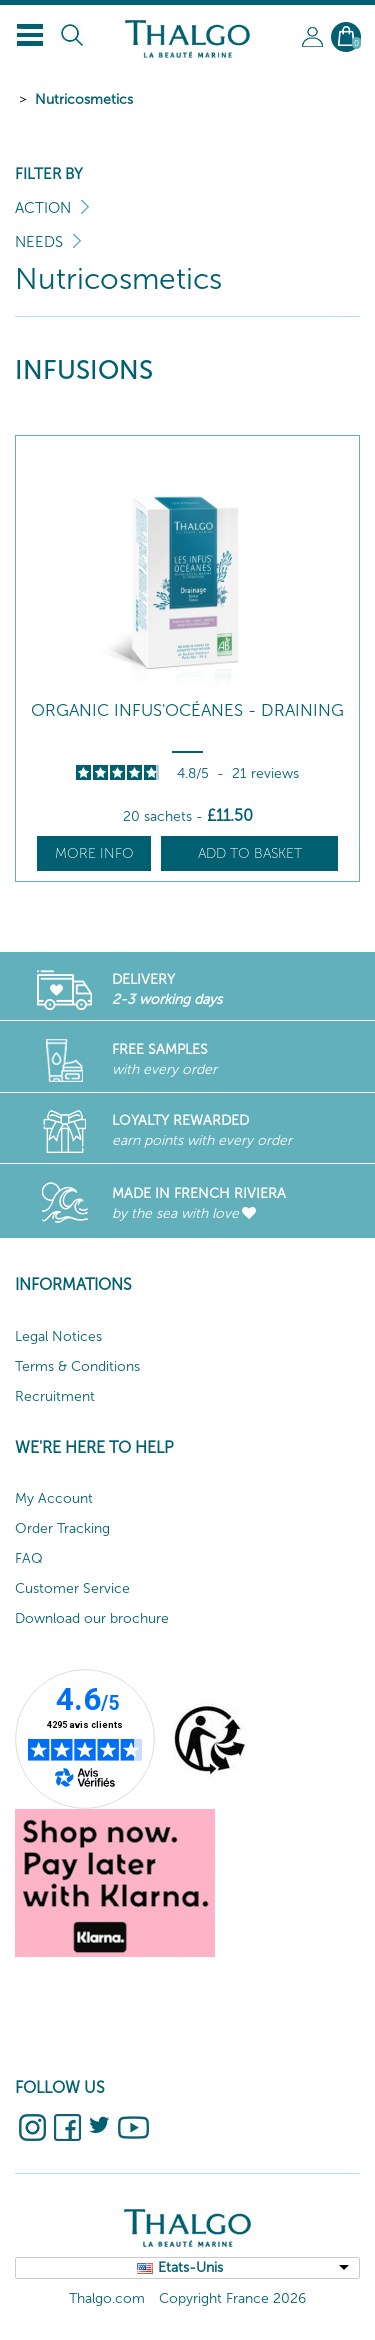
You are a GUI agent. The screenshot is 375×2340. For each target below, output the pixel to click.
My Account (54, 1498)
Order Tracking (62, 1528)
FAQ (29, 1558)
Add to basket (250, 853)
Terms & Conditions (77, 1366)
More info (94, 853)
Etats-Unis (190, 2267)
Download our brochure (92, 1618)
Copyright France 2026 (232, 2298)
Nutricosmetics (84, 99)
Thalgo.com (107, 2298)
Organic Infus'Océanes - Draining (187, 710)
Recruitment (55, 1396)
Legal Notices (58, 1336)
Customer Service (72, 1588)
